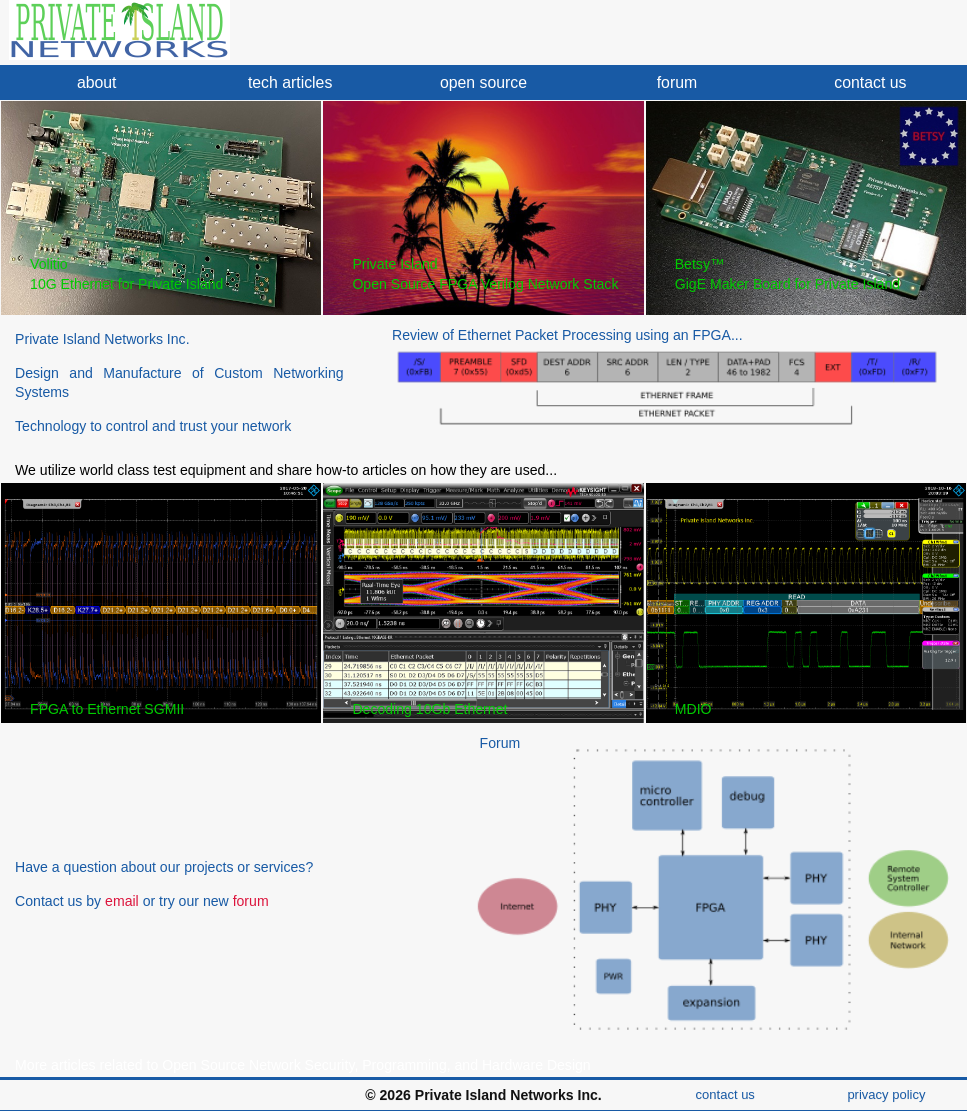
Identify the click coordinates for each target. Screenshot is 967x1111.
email (122, 901)
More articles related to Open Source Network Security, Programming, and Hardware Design (303, 1065)
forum (677, 82)
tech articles (290, 82)
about (97, 82)
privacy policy (886, 1094)
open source (483, 82)
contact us (870, 82)
